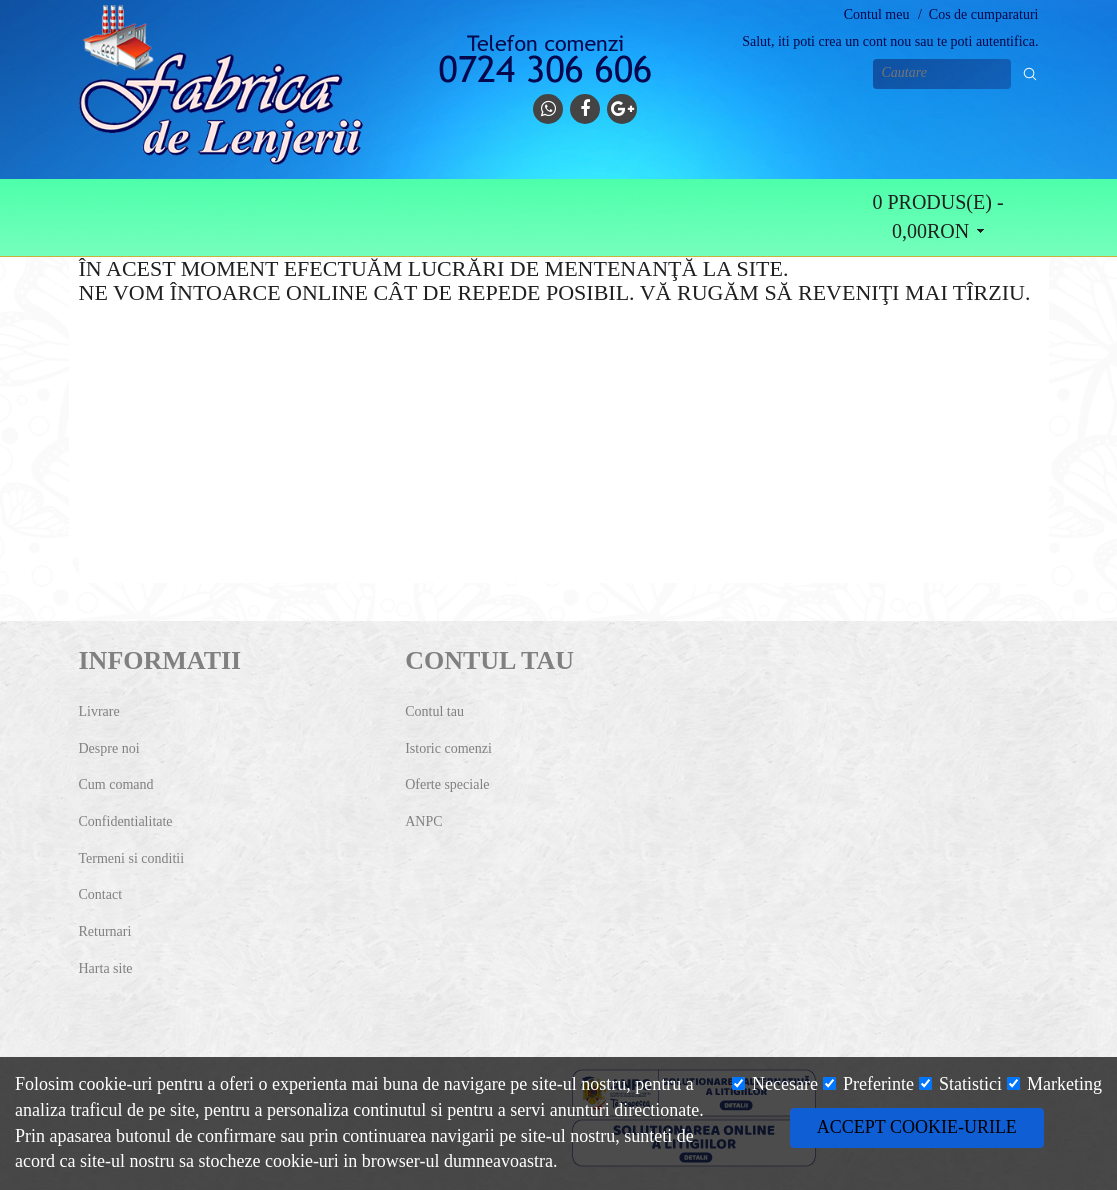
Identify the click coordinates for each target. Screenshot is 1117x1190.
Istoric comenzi (448, 748)
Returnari (105, 931)
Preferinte (868, 1084)
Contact (101, 894)
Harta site (106, 968)
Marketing (1054, 1084)
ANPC (423, 821)
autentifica (1005, 41)
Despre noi (109, 748)
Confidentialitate (126, 821)
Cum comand (116, 784)
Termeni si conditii (132, 858)
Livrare (99, 711)
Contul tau (434, 711)
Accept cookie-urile (917, 1127)
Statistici (961, 1084)
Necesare (775, 1084)
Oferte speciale (447, 784)
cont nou (887, 41)
